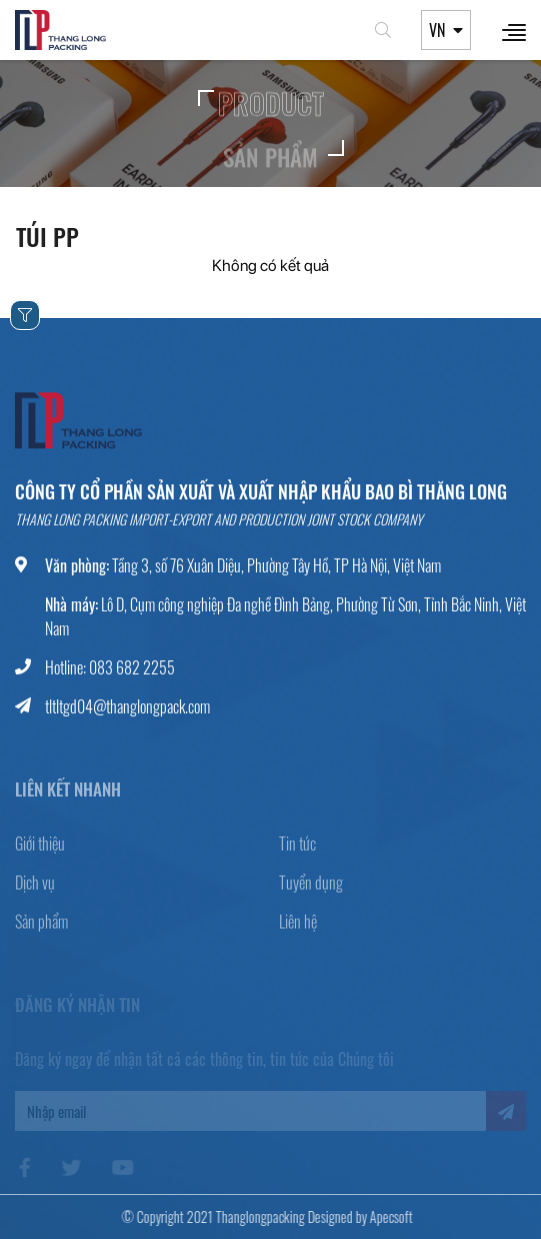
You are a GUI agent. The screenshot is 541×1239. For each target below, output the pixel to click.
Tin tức (297, 853)
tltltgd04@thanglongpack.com (127, 709)
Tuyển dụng (311, 892)
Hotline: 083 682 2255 (110, 670)
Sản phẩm (41, 931)
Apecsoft (384, 1216)
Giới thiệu (40, 853)
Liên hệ (298, 931)
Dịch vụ (35, 892)
